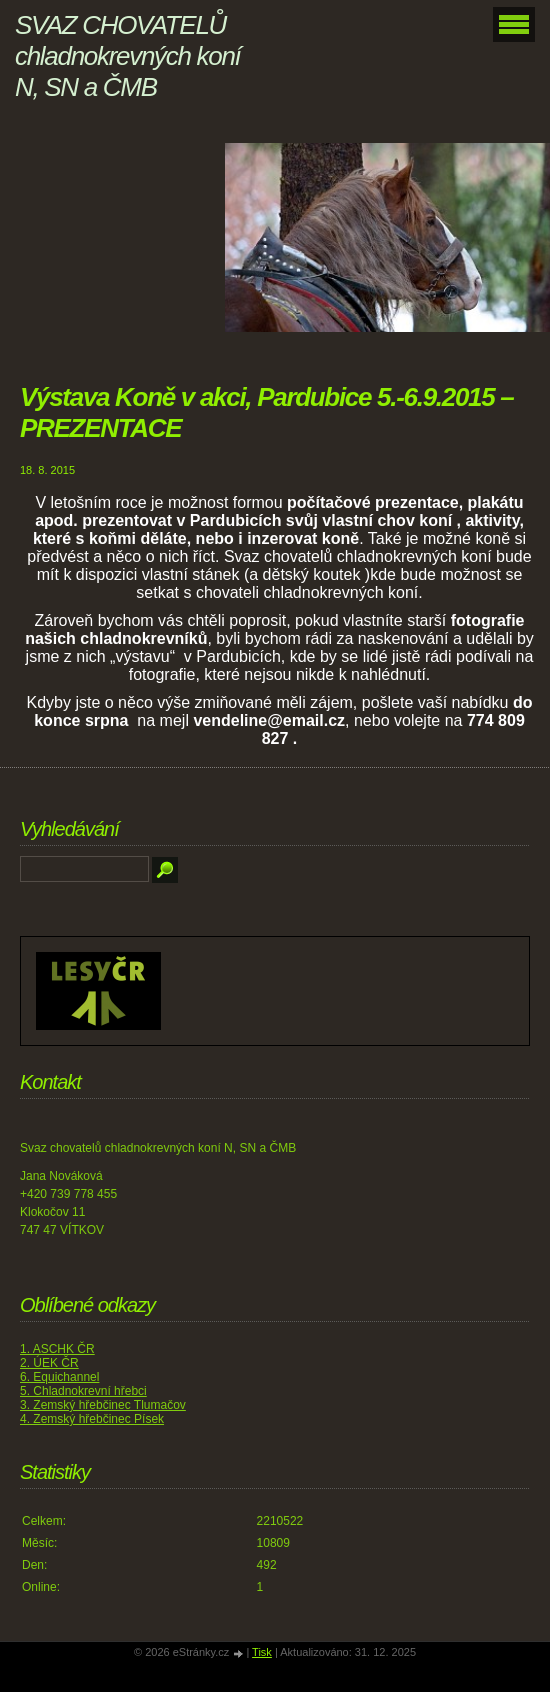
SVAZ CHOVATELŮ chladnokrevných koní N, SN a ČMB (127, 56)
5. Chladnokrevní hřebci (83, 1391)
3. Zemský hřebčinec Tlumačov (103, 1405)
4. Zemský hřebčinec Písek (92, 1419)
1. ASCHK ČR (57, 1349)
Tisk (262, 1652)
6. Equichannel (59, 1377)
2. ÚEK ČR (49, 1363)
